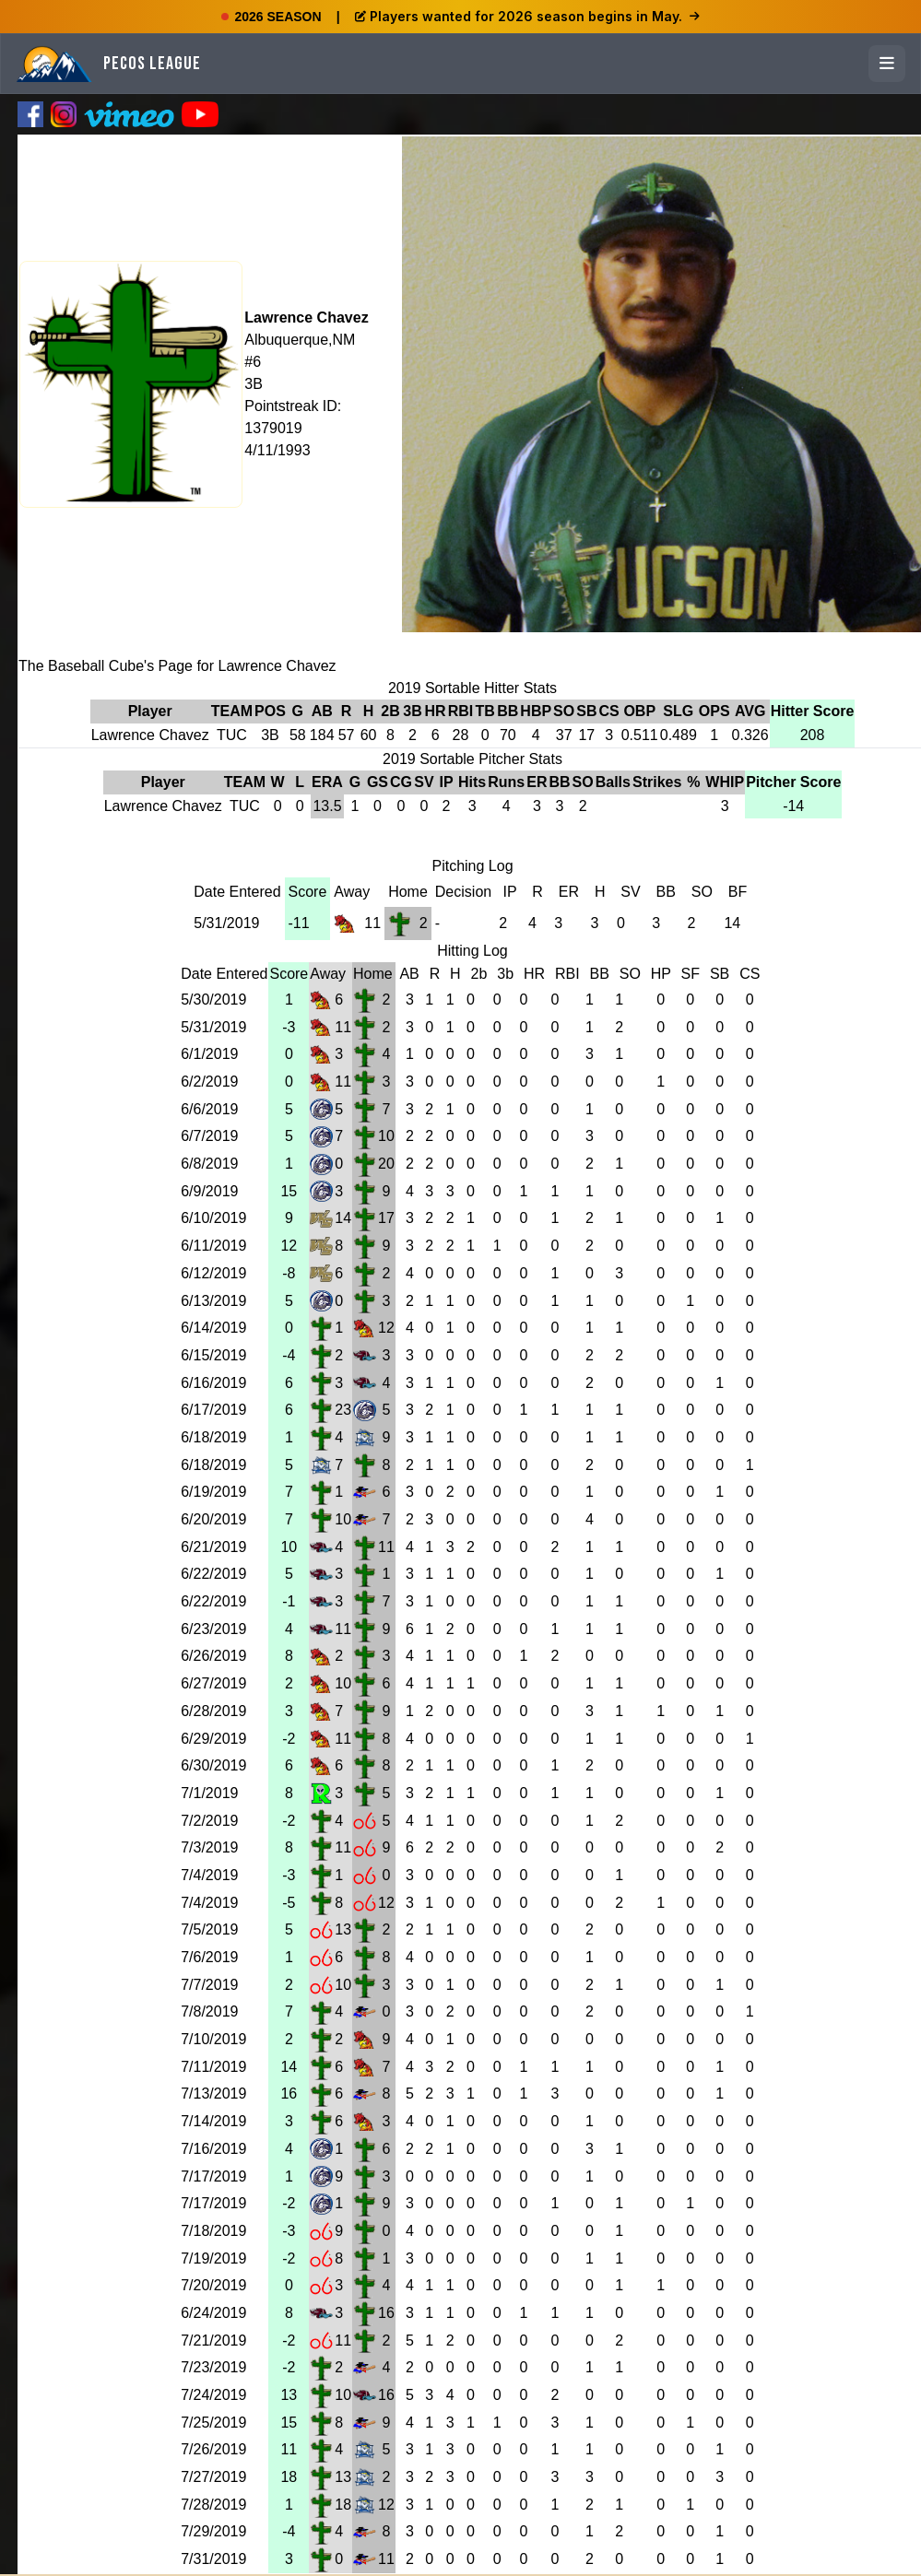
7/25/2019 (213, 2422)
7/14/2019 (213, 2121)
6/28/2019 (213, 1711)
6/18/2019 (213, 1437)
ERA (327, 782)
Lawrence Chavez (306, 317)
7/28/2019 (213, 2504)
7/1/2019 (209, 1793)
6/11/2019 (213, 1245)
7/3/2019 (209, 1847)
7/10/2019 (213, 2039)
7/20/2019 (213, 2285)
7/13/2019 (213, 2093)
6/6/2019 (209, 1109)
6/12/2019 (213, 1273)
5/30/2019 (213, 999)
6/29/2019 (213, 1739)
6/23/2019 (213, 1629)
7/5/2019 (209, 1929)
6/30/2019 (213, 1765)
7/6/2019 (209, 1957)
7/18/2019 (213, 2231)
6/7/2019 (209, 1136)
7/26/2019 (213, 2449)
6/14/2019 (213, 1327)
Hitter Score (813, 711)
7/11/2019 (213, 2067)
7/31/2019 (213, 2559)
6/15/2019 (213, 1355)
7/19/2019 (213, 2258)
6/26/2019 (213, 1656)
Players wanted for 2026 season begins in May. (527, 16)
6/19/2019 (213, 1492)
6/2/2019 (209, 1081)
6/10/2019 (213, 1218)
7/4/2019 (209, 1875)
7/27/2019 (213, 2477)
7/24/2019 (213, 2395)
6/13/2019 (213, 1301)
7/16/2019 (213, 2149)
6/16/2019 (213, 1383)
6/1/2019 (209, 1054)
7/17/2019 (213, 2176)
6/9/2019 (209, 1191)
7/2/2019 (209, 1821)
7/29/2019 (213, 2531)
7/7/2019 (209, 1985)
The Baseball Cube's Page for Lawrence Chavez (177, 666)
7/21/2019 (213, 2340)
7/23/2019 (213, 2367)
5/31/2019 (226, 923)
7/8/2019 (209, 2011)
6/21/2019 (213, 1547)
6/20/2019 (213, 1519)
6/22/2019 (213, 1574)
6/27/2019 (213, 1683)
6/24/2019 (213, 2313)
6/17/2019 (213, 1409)
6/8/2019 (209, 1163)
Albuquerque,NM (299, 339)
